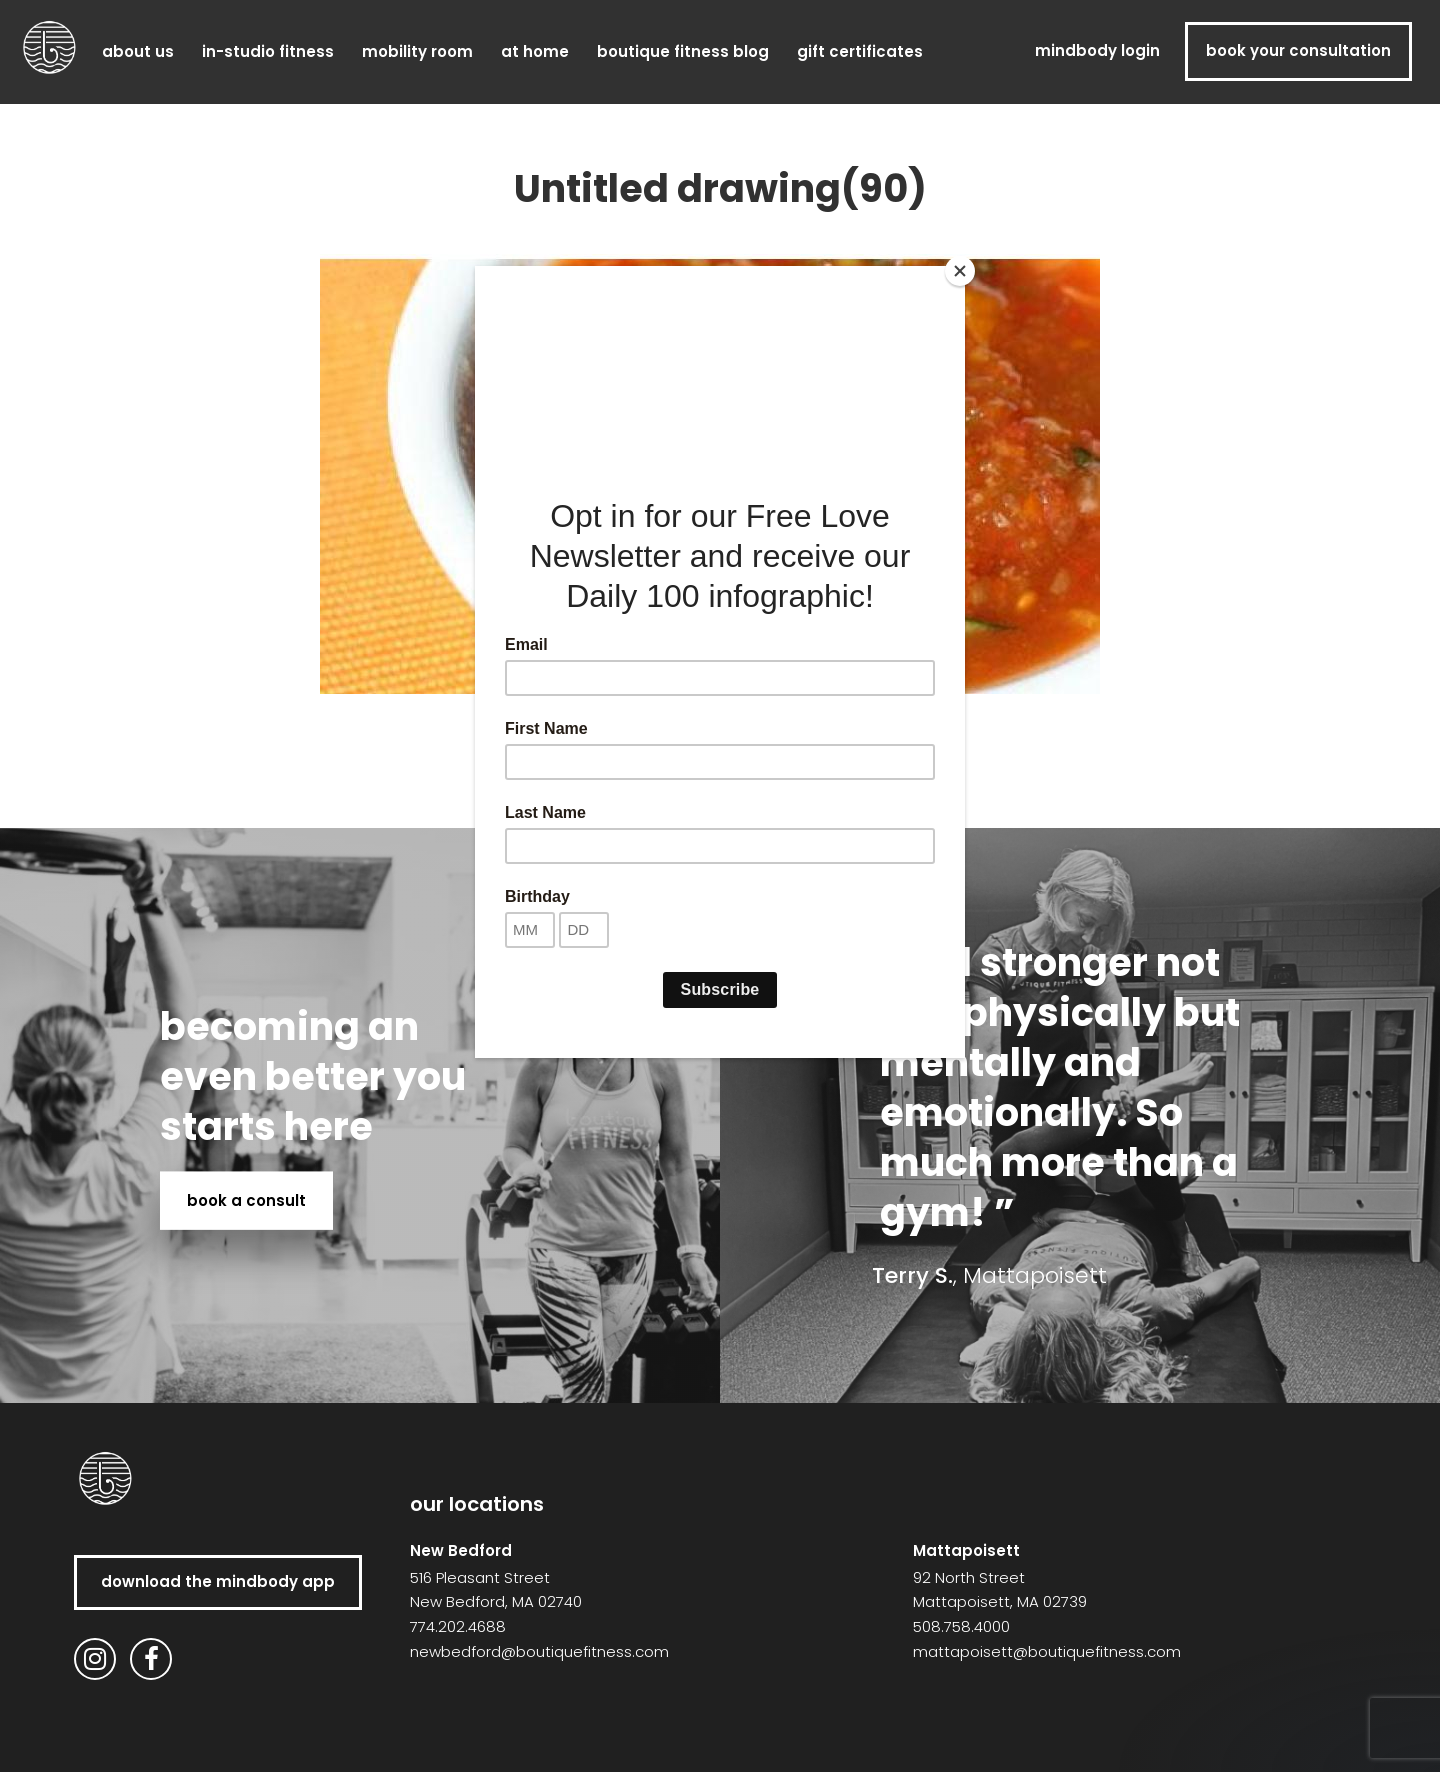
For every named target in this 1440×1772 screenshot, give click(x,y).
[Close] (960, 271)
